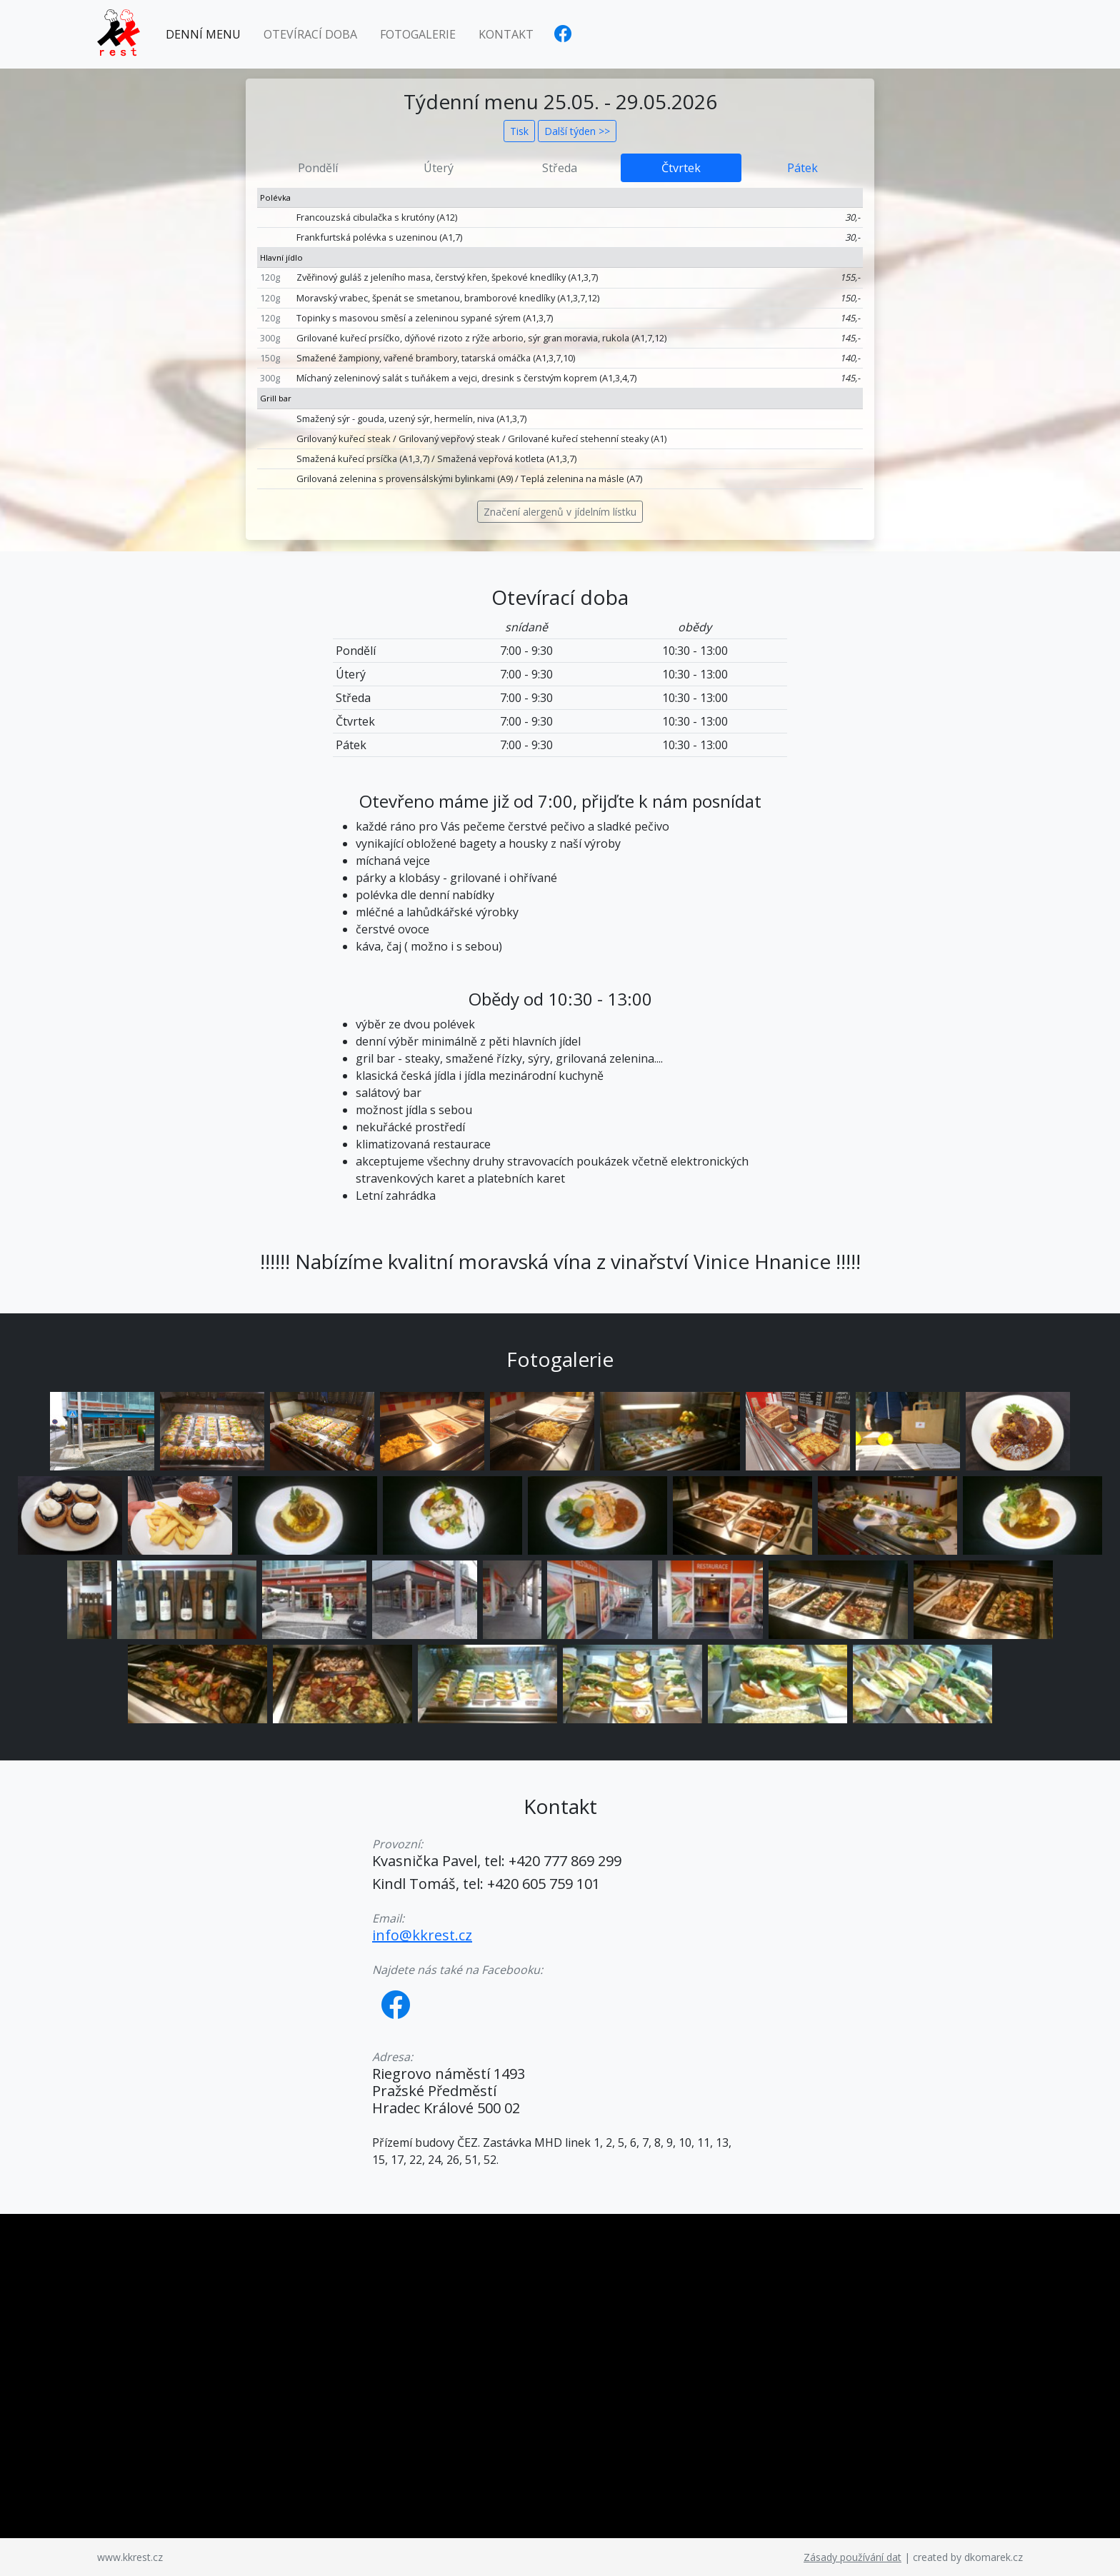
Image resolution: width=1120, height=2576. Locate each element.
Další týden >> (577, 131)
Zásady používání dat (852, 2557)
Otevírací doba (310, 34)
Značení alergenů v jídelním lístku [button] (560, 511)
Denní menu (203, 34)
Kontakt (506, 34)
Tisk (519, 131)
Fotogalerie (418, 34)
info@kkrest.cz (422, 1935)
